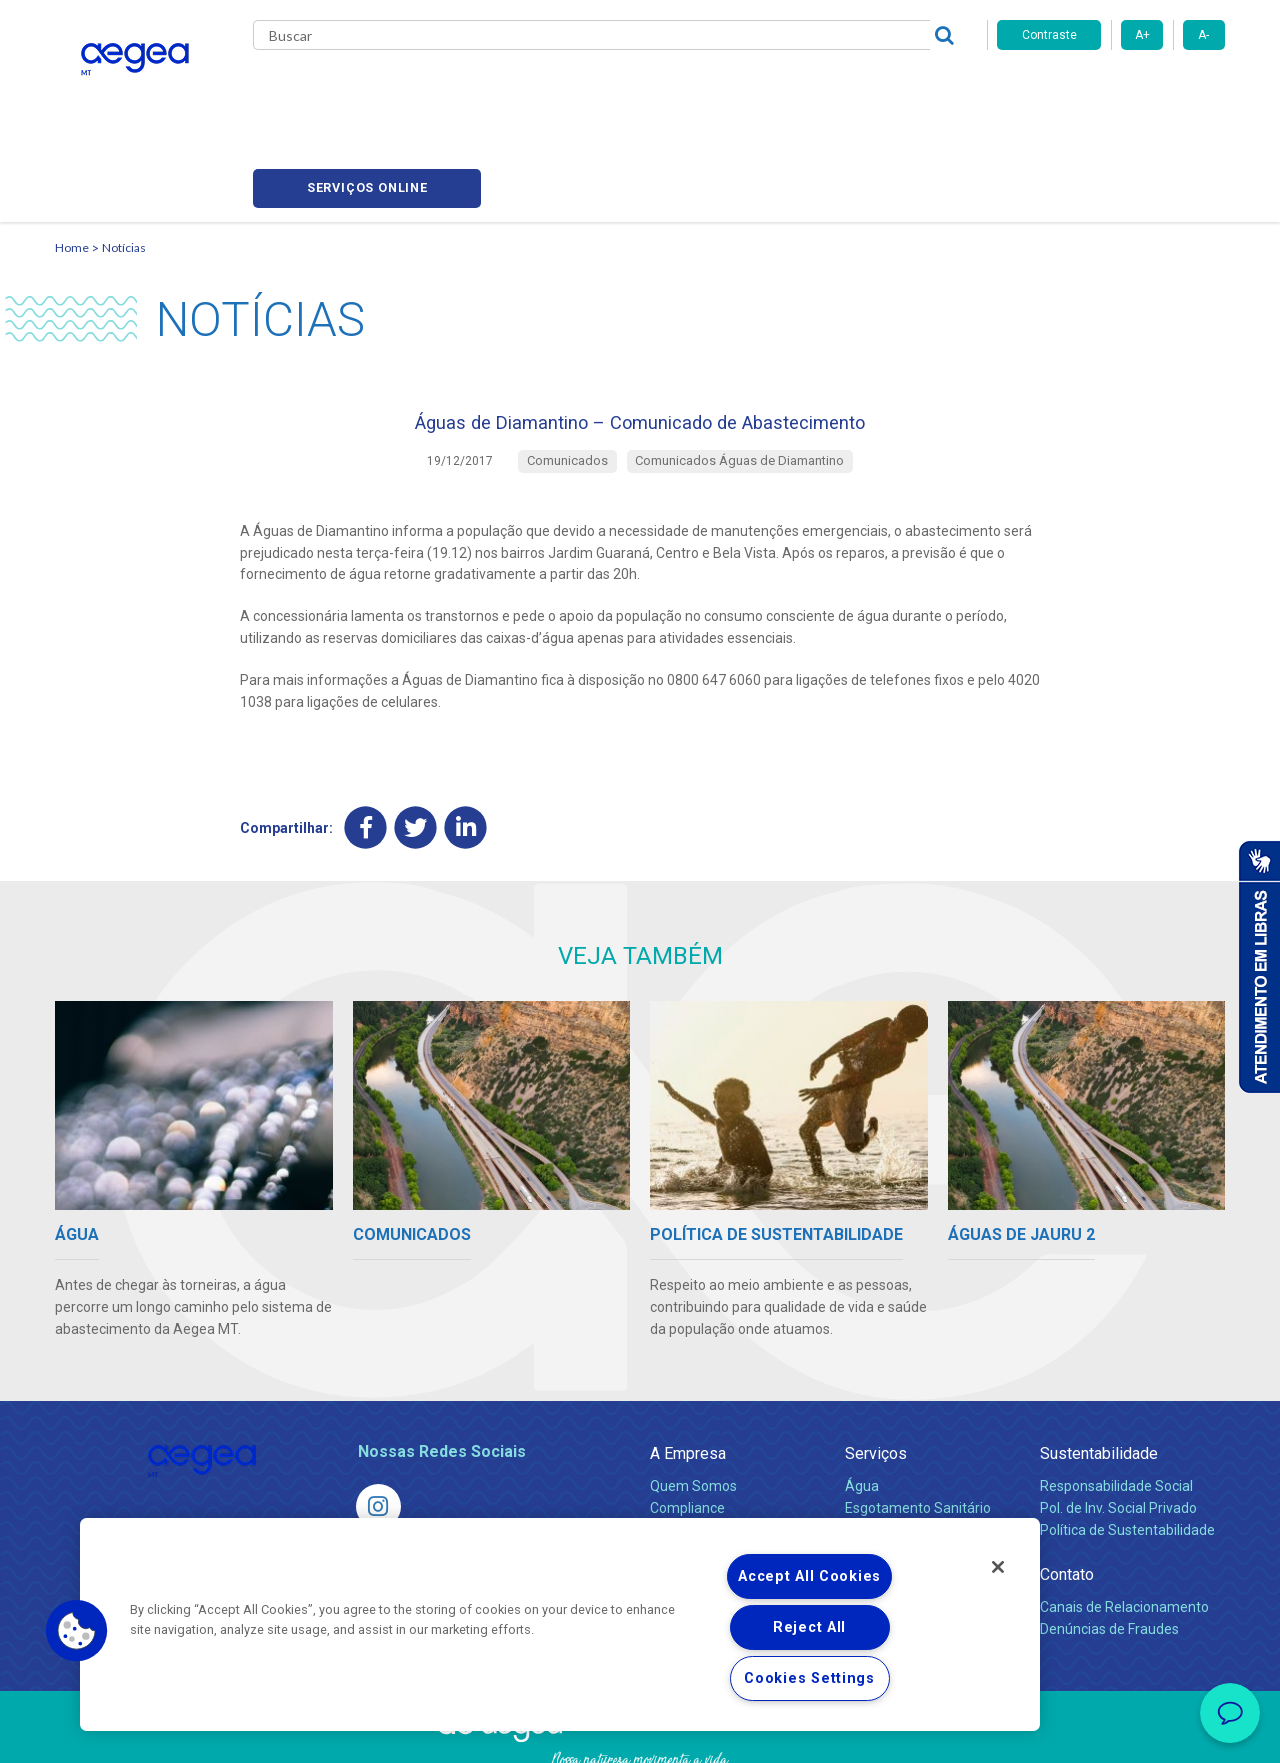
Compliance (687, 1430)
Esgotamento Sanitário (918, 1430)
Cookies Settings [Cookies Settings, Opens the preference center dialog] (809, 1678)
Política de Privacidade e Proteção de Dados (640, 1733)
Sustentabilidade (1099, 1375)
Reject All (809, 1627)
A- (1203, 35)
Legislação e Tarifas (908, 1452)
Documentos (885, 1496)
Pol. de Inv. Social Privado (1118, 1430)
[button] (77, 1631)
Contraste (1049, 35)
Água (862, 1408)
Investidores (688, 1452)
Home (72, 155)
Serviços (876, 1375)
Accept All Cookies (809, 1576)
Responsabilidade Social (1116, 1408)
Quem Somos (693, 1408)
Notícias (124, 155)
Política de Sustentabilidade (1127, 1452)
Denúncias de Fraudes (1109, 1551)
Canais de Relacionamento (1124, 1529)
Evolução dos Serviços (915, 1474)
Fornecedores (825, 90)
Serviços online (1111, 90)
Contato (1067, 1496)
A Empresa (688, 1375)
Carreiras (719, 90)
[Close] (998, 1567)
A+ (1142, 35)
